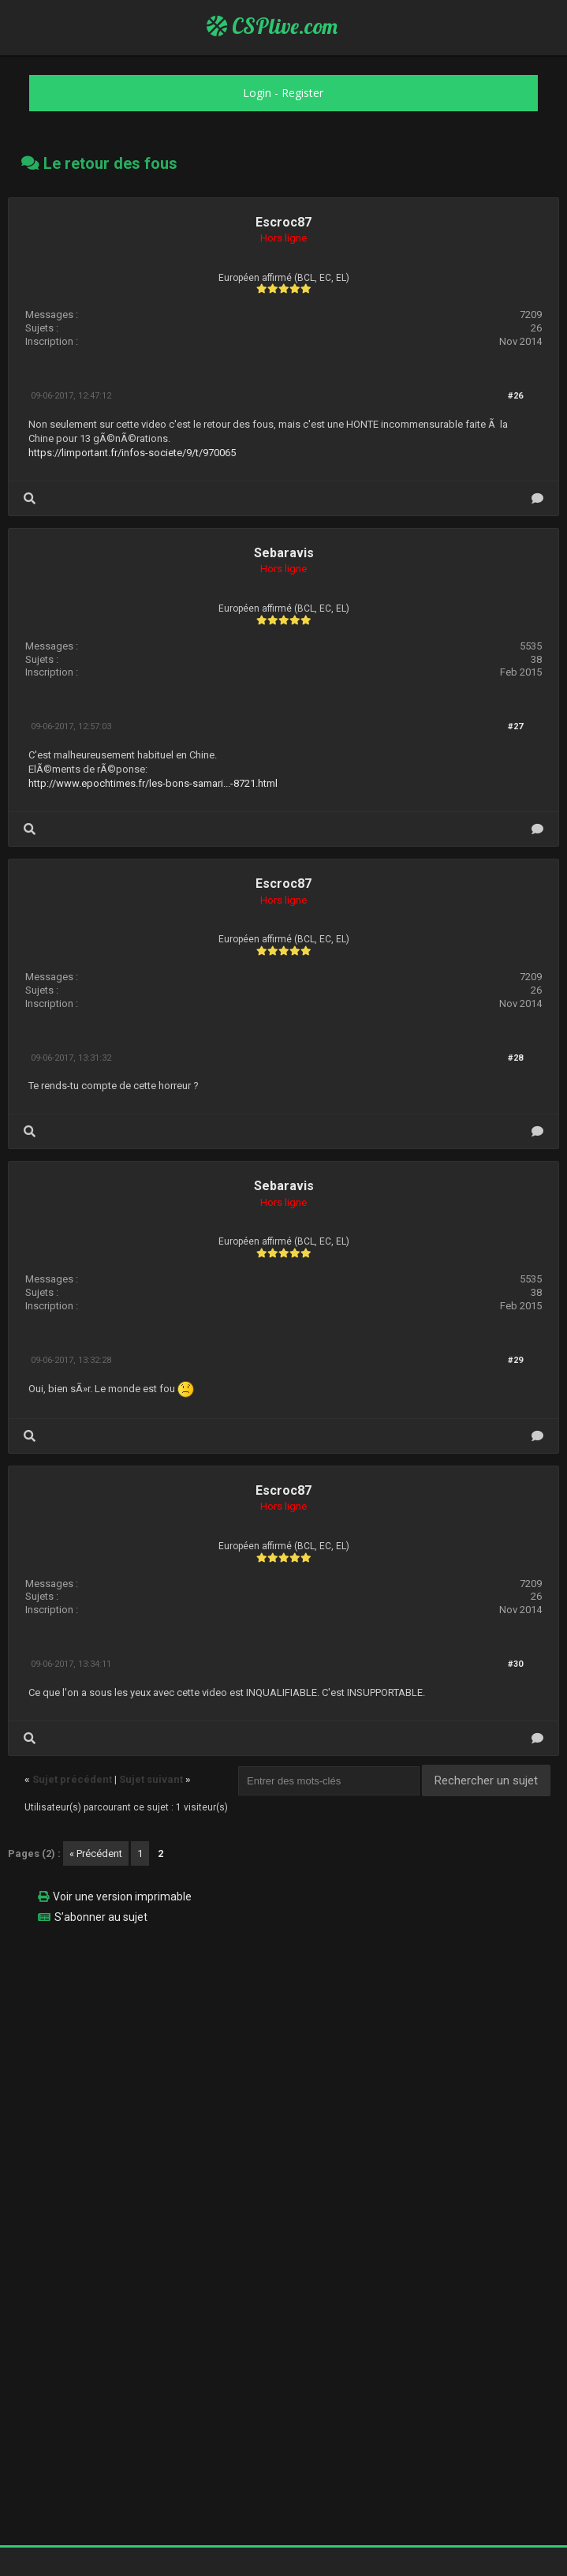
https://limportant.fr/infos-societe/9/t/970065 (132, 453)
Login (257, 92)
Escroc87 (283, 222)
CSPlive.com (272, 26)
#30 (515, 1664)
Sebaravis (284, 552)
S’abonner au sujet (100, 1917)
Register (302, 92)
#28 (515, 1058)
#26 (515, 396)
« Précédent (95, 1853)
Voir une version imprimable (122, 1896)
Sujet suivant (151, 1779)
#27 (515, 726)
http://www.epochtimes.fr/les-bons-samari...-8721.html (153, 783)
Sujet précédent (72, 1779)
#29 (515, 1360)
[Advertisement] (283, 2047)
